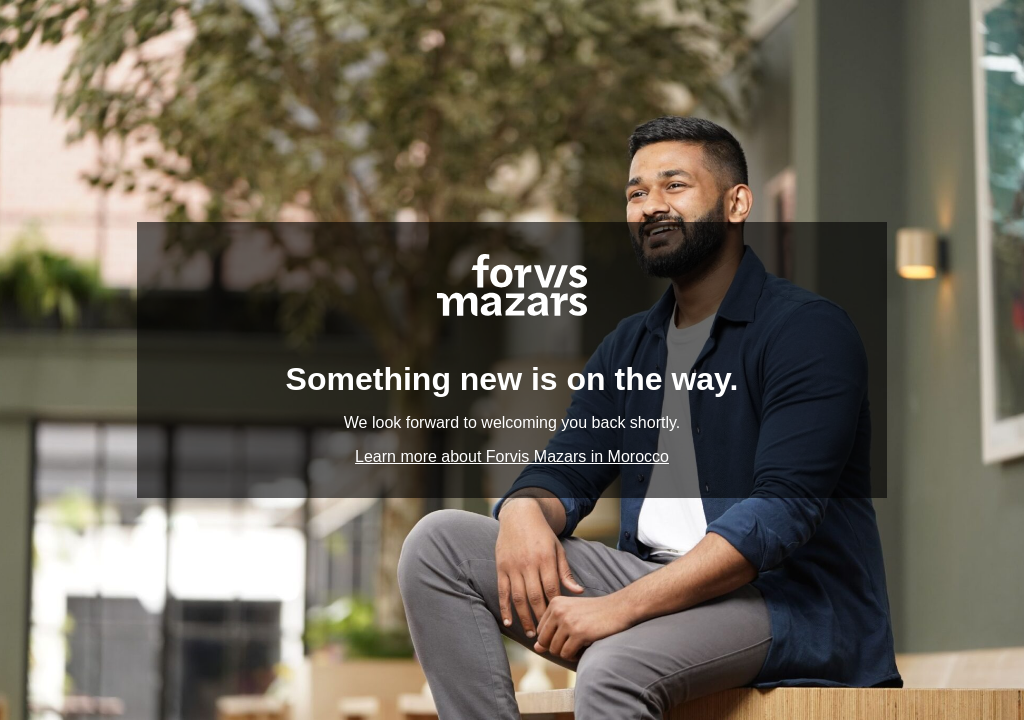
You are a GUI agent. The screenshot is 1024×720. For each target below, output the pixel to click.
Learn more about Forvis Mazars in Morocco (512, 456)
